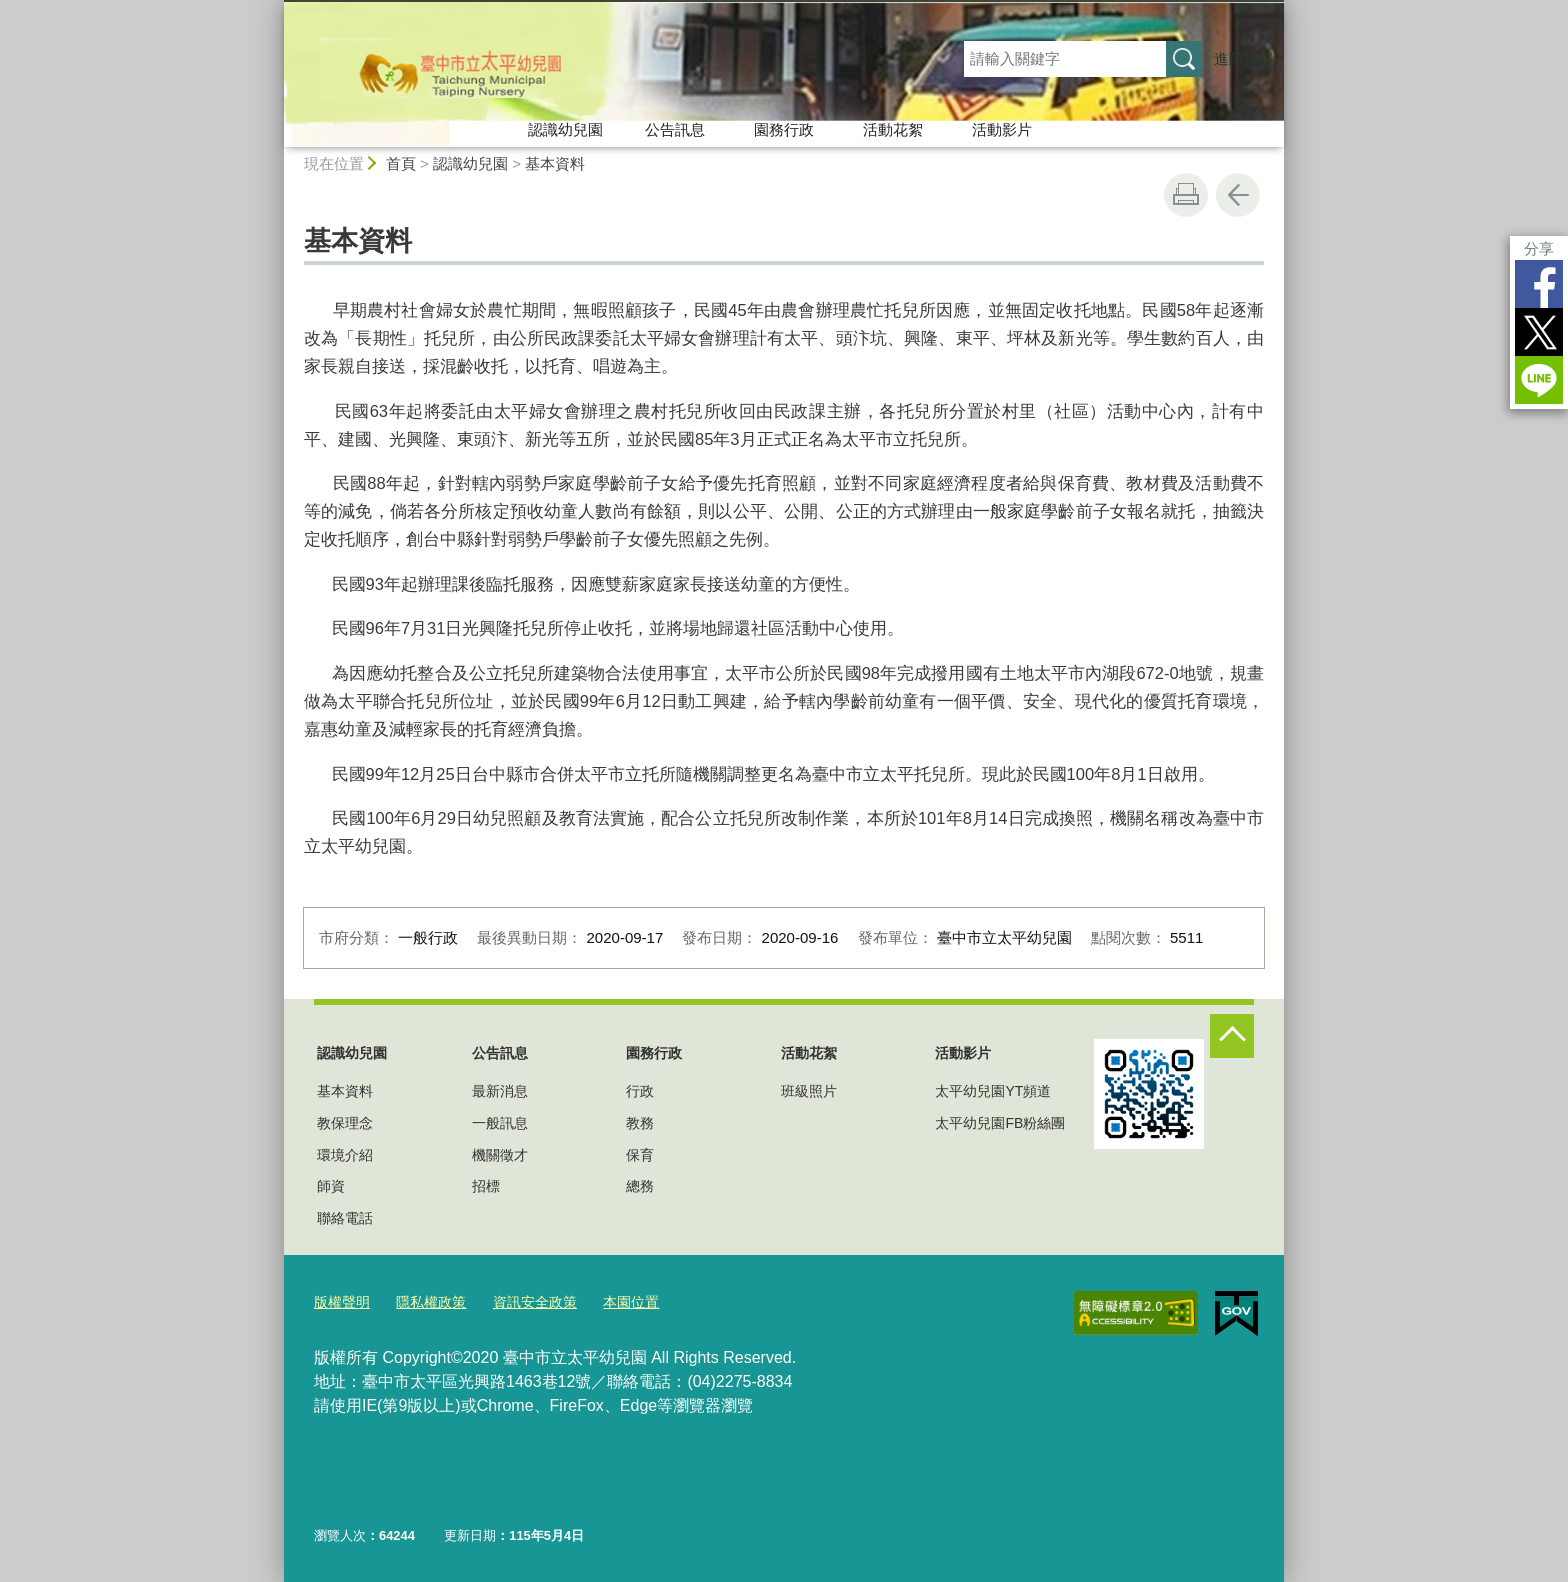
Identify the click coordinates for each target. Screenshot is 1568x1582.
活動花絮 (893, 129)
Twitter (1539, 332)
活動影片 (1002, 129)
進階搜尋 (1244, 58)
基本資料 (555, 163)
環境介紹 (345, 1155)
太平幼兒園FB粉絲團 (1000, 1123)
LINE (1539, 380)
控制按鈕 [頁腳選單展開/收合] (1232, 1036)
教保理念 (345, 1123)
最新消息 (500, 1091)
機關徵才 (500, 1155)
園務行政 (784, 129)
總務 (640, 1186)
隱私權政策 (424, 1300)
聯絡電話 (345, 1218)
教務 (640, 1123)
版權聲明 (340, 1300)
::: (275, 8)
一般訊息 (500, 1123)
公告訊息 (675, 129)
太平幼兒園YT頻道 (993, 1091)
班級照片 (809, 1091)
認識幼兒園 (565, 129)
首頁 (401, 163)
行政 (640, 1091)
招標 (486, 1186)
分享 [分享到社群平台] (1539, 248)
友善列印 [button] (1186, 195)
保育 (640, 1155)
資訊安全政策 (523, 1300)
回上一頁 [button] (1238, 195)
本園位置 (614, 1300)
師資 (331, 1186)
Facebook (1539, 284)
